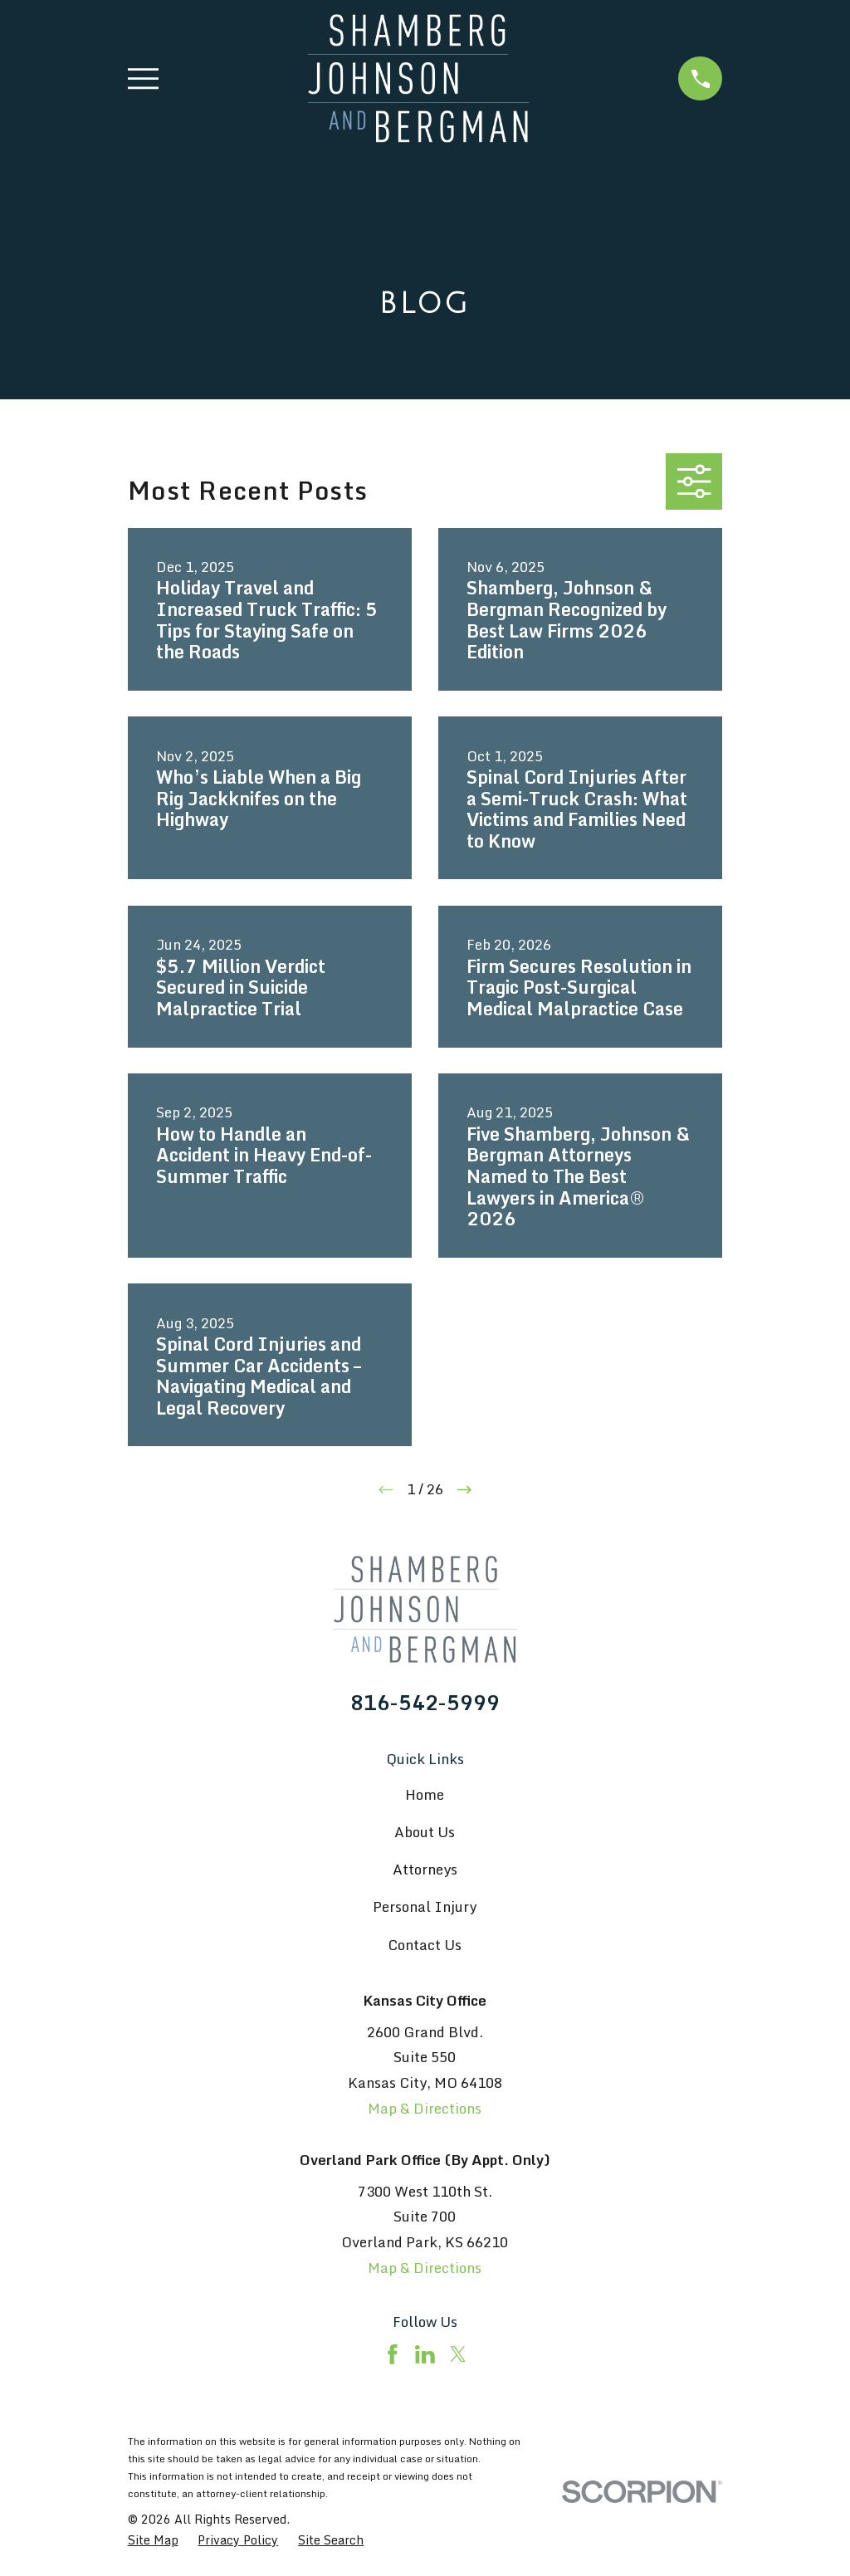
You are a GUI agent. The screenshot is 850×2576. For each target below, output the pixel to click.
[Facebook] (393, 2354)
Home (424, 1794)
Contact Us (425, 1944)
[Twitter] (458, 2354)
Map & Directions (424, 2108)
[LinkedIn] (425, 2354)
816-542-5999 (425, 1702)
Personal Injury (424, 1906)
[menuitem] (153, 2540)
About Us (424, 1832)
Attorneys (425, 1869)
